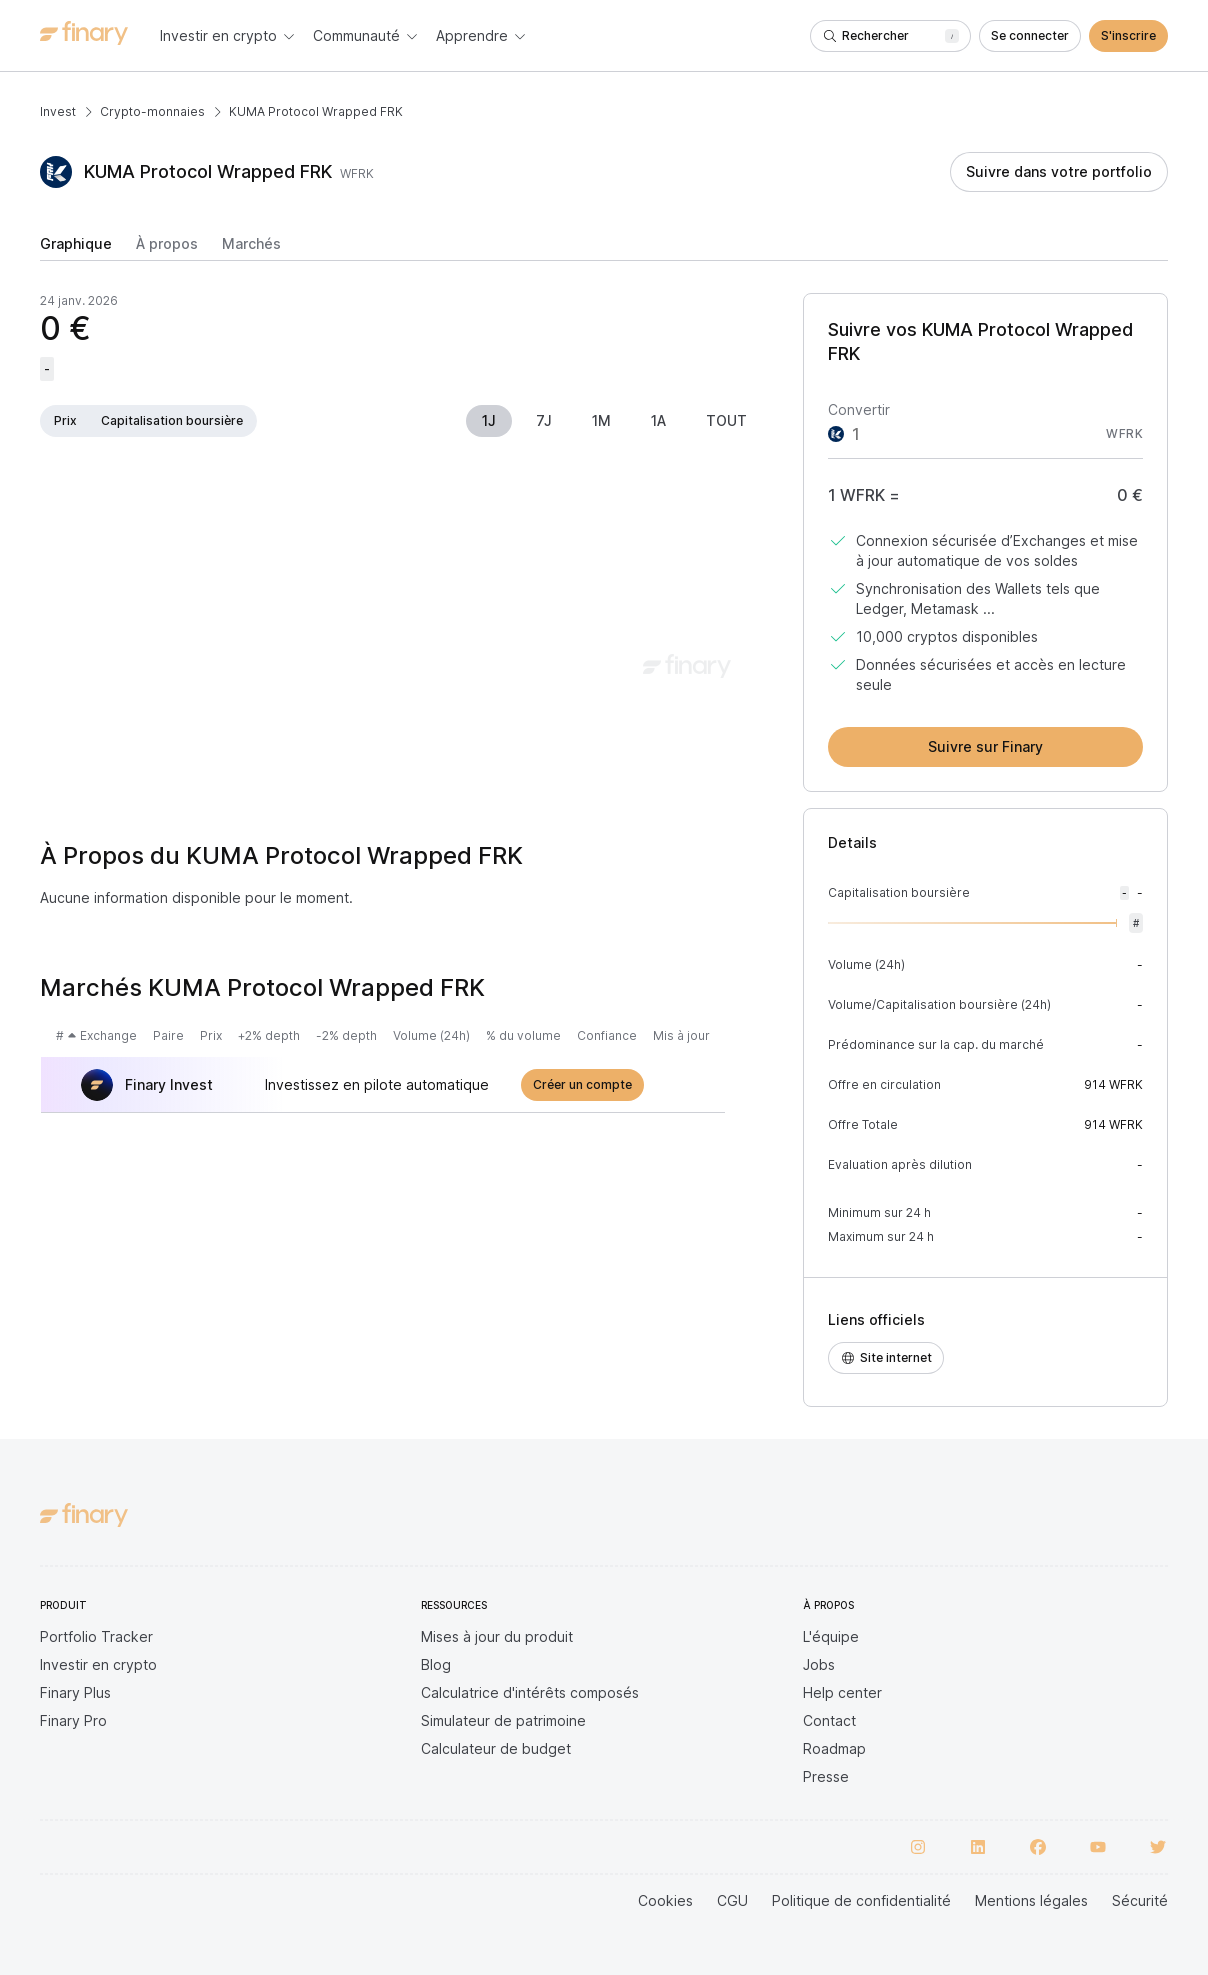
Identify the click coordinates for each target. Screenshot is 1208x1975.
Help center (842, 1692)
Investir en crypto (98, 1664)
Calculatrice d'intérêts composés (530, 1692)
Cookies (665, 1900)
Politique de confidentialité (861, 1900)
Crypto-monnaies (152, 111)
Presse (826, 1776)
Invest (58, 111)
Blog (436, 1664)
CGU (732, 1900)
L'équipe (831, 1636)
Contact (829, 1720)
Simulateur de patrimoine (503, 1720)
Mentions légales (1031, 1900)
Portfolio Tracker (96, 1636)
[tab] (76, 248)
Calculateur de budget (496, 1748)
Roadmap (834, 1748)
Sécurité (1140, 1900)
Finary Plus (75, 1692)
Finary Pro (73, 1720)
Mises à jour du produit (497, 1636)
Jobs (819, 1664)
